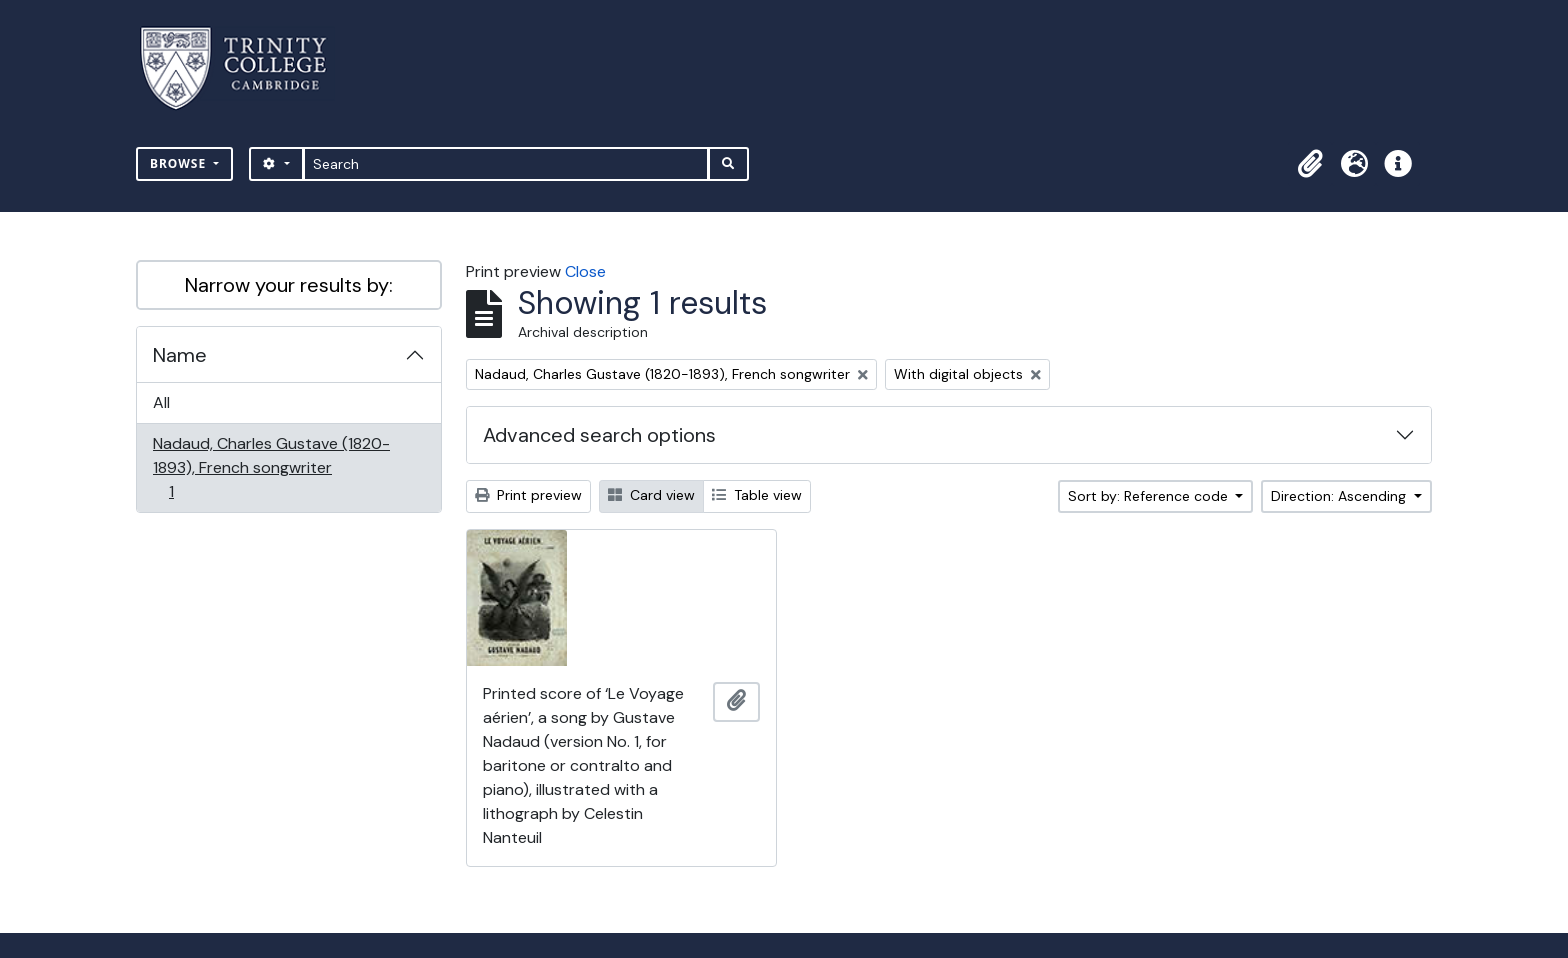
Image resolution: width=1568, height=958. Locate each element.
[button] (1310, 164)
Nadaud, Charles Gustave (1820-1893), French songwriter (271, 467)
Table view (757, 495)
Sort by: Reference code (1150, 496)
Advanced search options (599, 435)
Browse (180, 163)
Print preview (528, 495)
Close (585, 271)
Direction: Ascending (1340, 496)
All (161, 402)
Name (180, 355)
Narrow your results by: (289, 285)
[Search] (506, 164)
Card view (651, 495)
